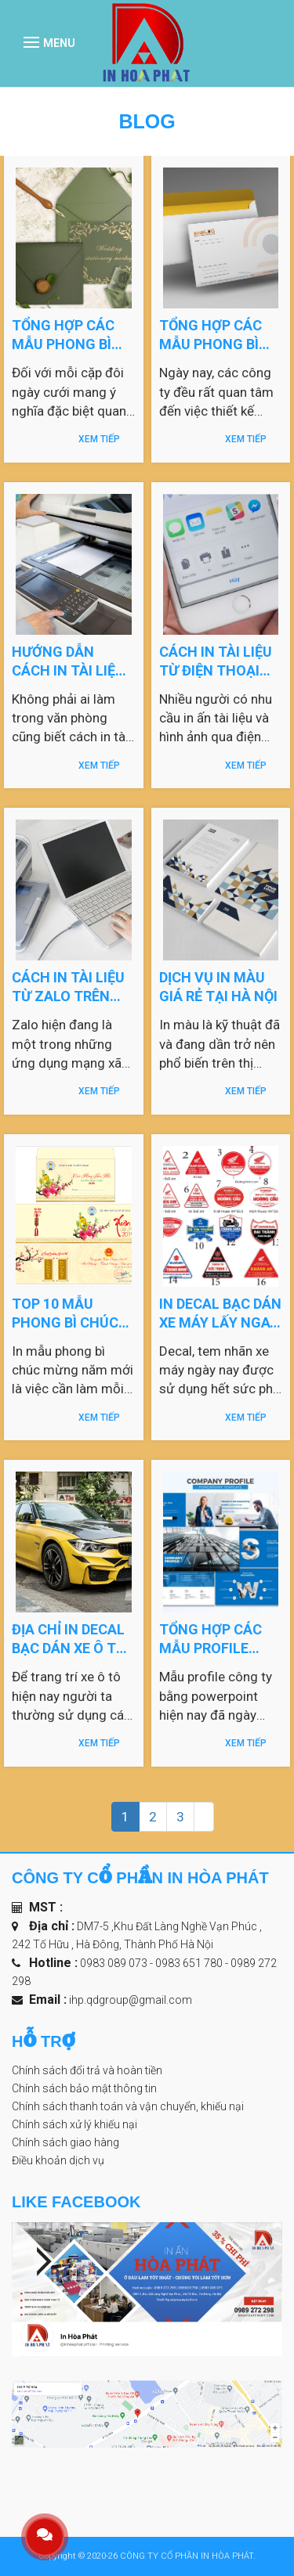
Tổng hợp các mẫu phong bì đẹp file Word (210, 334)
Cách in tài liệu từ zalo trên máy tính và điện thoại (73, 986)
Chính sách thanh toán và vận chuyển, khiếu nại (128, 2106)
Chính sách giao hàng (65, 2142)
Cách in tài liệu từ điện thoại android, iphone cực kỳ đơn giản (220, 660)
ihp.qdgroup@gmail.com (130, 2000)
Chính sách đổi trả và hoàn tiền (87, 2070)
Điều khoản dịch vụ (58, 2160)
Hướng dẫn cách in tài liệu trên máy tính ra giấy (68, 660)
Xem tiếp (99, 439)
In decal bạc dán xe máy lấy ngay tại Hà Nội (220, 1312)
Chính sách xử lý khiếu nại (74, 2124)
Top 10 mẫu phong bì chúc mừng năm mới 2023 (66, 1312)
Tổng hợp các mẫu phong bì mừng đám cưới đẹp (69, 334)
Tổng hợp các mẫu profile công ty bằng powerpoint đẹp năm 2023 (218, 1638)
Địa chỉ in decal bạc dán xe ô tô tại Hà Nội (69, 1638)
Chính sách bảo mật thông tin (84, 2088)
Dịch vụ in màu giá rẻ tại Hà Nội (220, 986)
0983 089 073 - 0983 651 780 (152, 1963)
